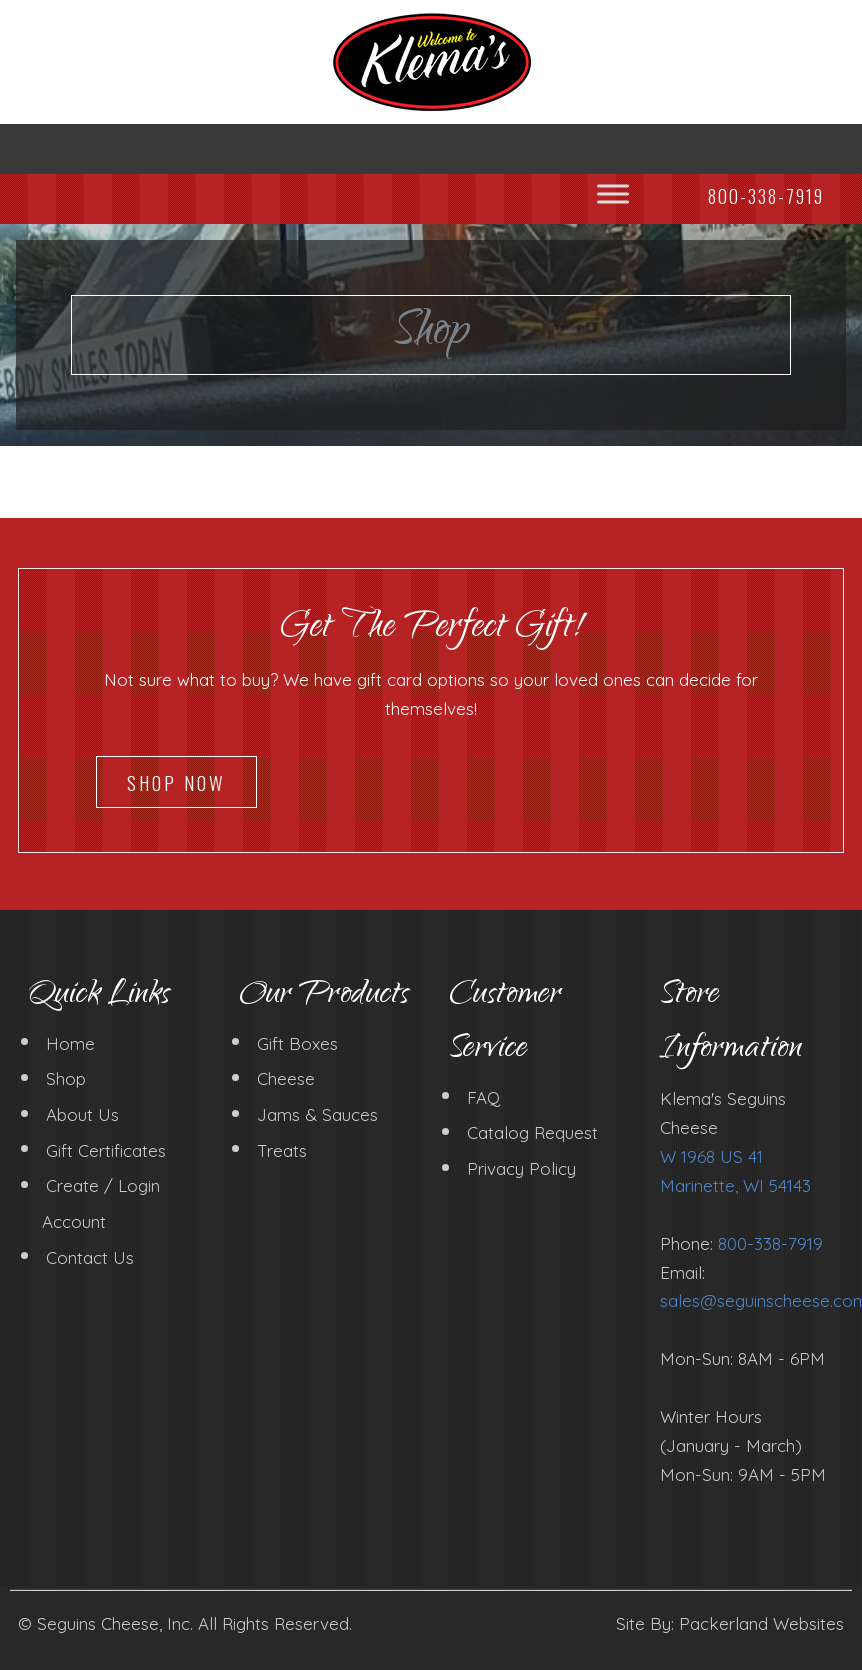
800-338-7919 (770, 1243)
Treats (282, 1149)
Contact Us (90, 1256)
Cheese (286, 1078)
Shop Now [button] (176, 782)
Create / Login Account (101, 1203)
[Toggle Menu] (613, 193)
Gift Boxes (297, 1042)
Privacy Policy (521, 1168)
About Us (82, 1114)
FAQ (483, 1096)
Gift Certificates (106, 1149)
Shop (66, 1078)
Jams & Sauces (317, 1114)
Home (70, 1042)
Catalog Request (532, 1132)
